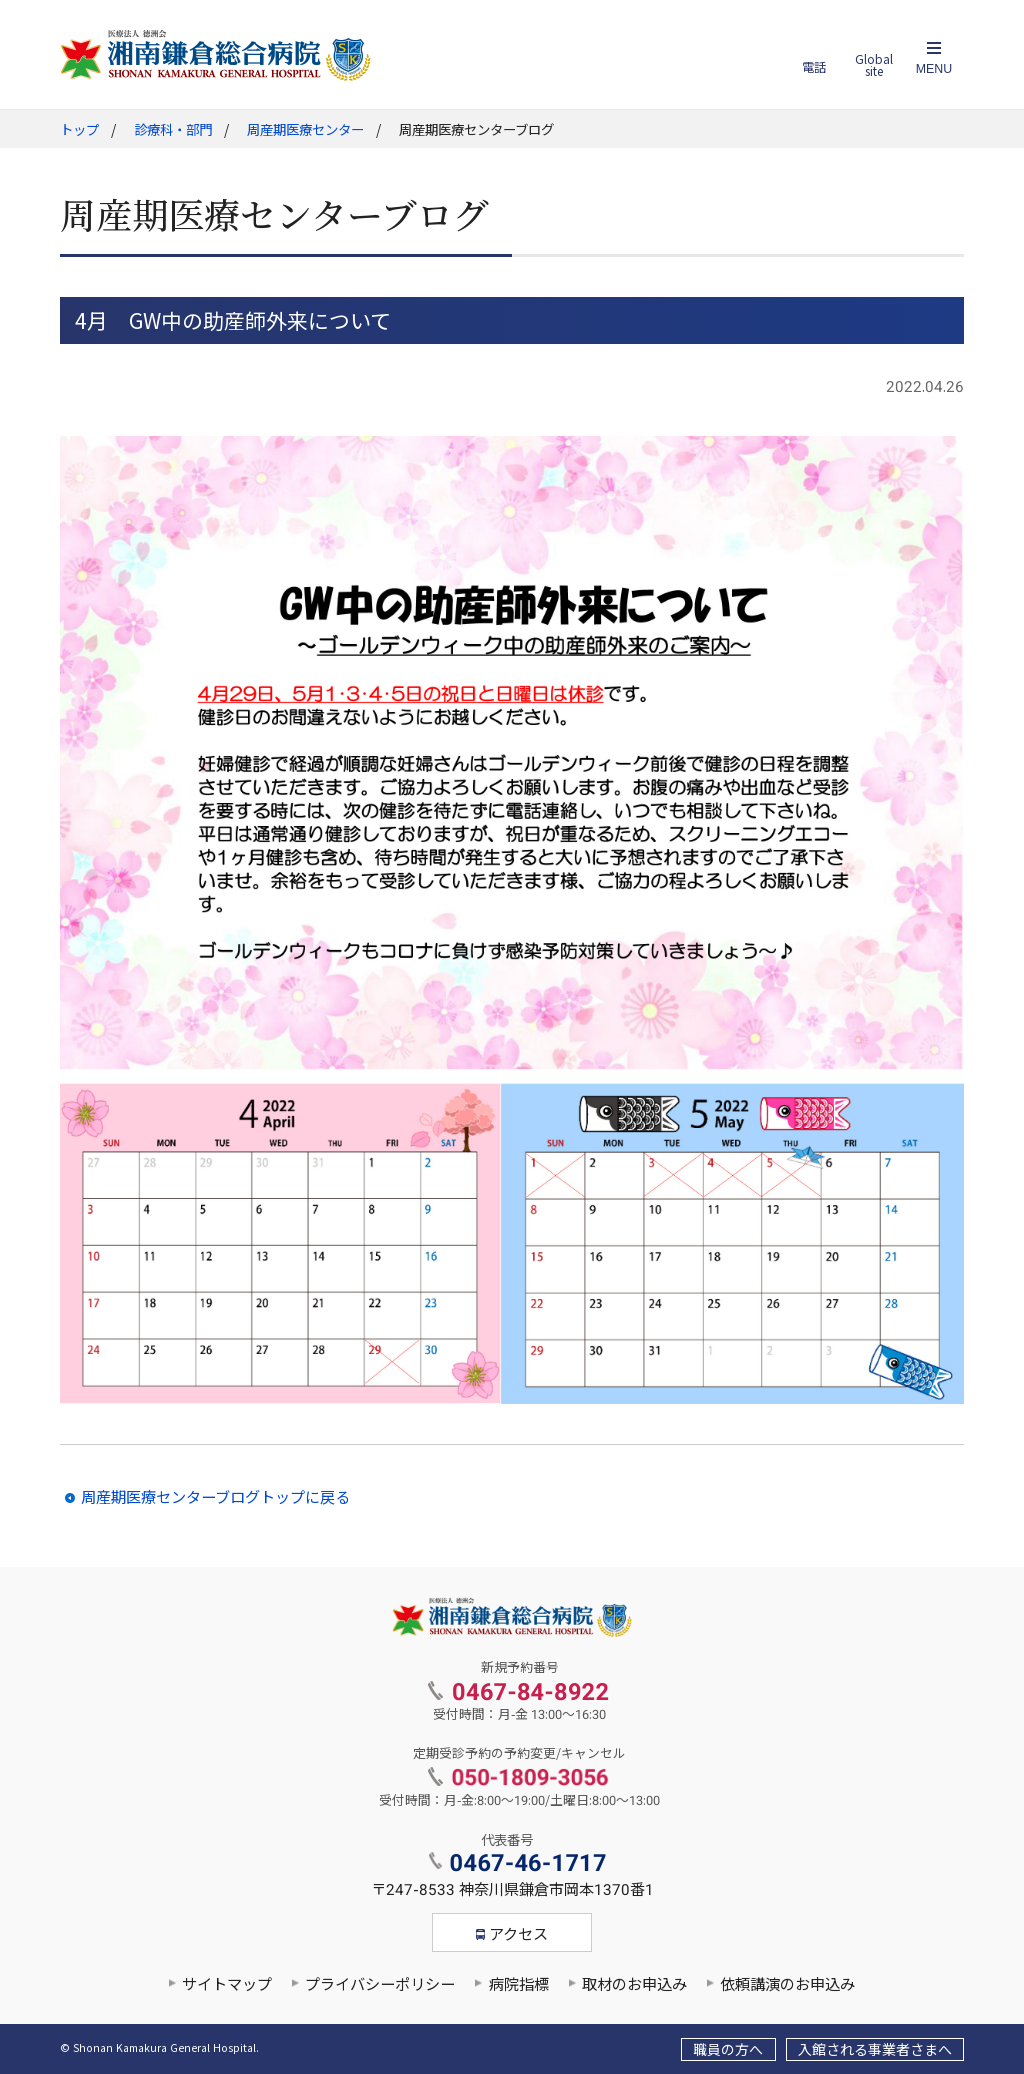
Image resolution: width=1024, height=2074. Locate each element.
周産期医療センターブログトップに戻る (215, 1498)
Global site (874, 65)
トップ (79, 130)
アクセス (518, 1935)
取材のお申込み (634, 1985)
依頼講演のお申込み (787, 1985)
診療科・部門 (173, 130)
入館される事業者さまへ (875, 2050)
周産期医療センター (305, 130)
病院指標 (519, 1985)
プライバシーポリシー (380, 1985)
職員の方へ (728, 2050)
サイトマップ (227, 1985)
